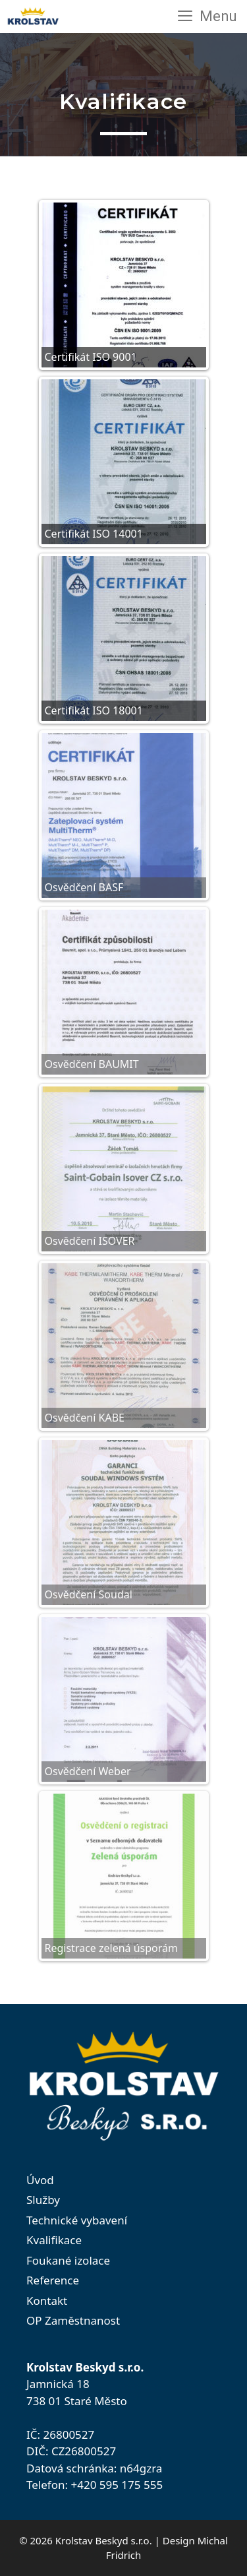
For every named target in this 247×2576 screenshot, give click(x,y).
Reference (52, 2280)
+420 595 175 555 (116, 2484)
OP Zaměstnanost (73, 2320)
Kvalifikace (54, 2239)
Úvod (40, 2179)
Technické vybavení (76, 2220)
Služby (43, 2199)
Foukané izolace (68, 2260)
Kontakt (46, 2300)
